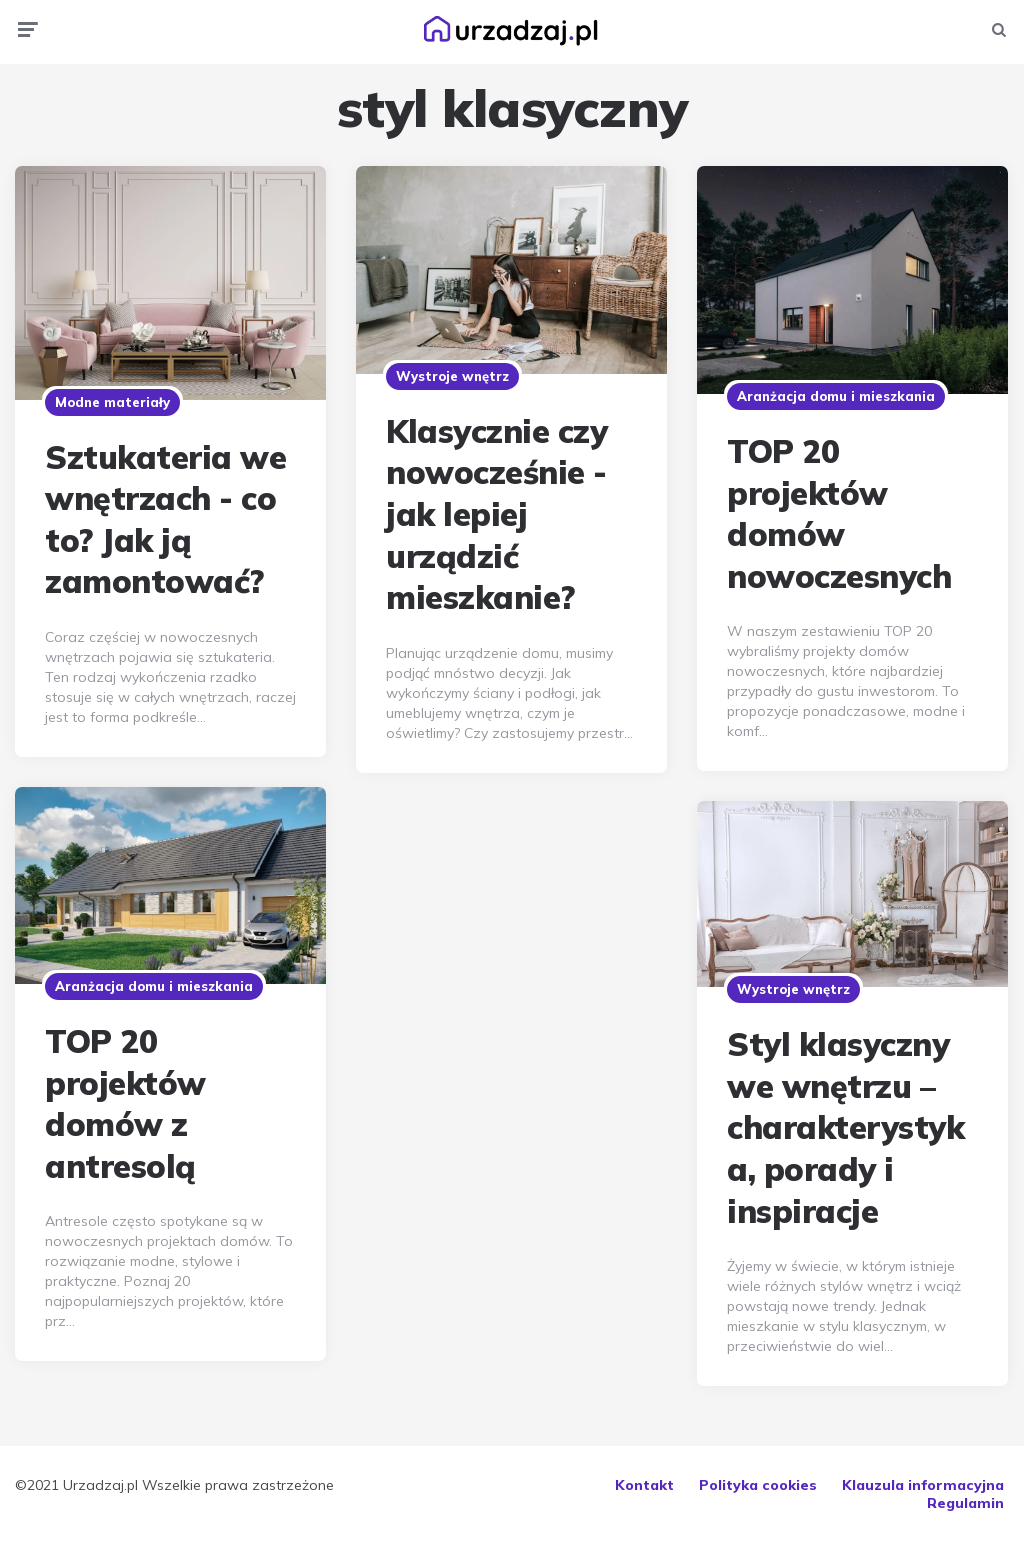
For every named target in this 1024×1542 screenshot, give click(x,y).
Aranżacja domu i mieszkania (836, 396)
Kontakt (644, 1485)
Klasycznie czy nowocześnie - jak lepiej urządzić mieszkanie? (496, 514)
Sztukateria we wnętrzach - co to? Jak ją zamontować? (165, 519)
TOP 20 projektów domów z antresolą (125, 1103)
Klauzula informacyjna (923, 1485)
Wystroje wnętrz (452, 376)
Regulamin (965, 1503)
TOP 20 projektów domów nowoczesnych (839, 513)
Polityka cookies (758, 1485)
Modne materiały (112, 402)
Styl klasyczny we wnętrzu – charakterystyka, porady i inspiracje (845, 1127)
